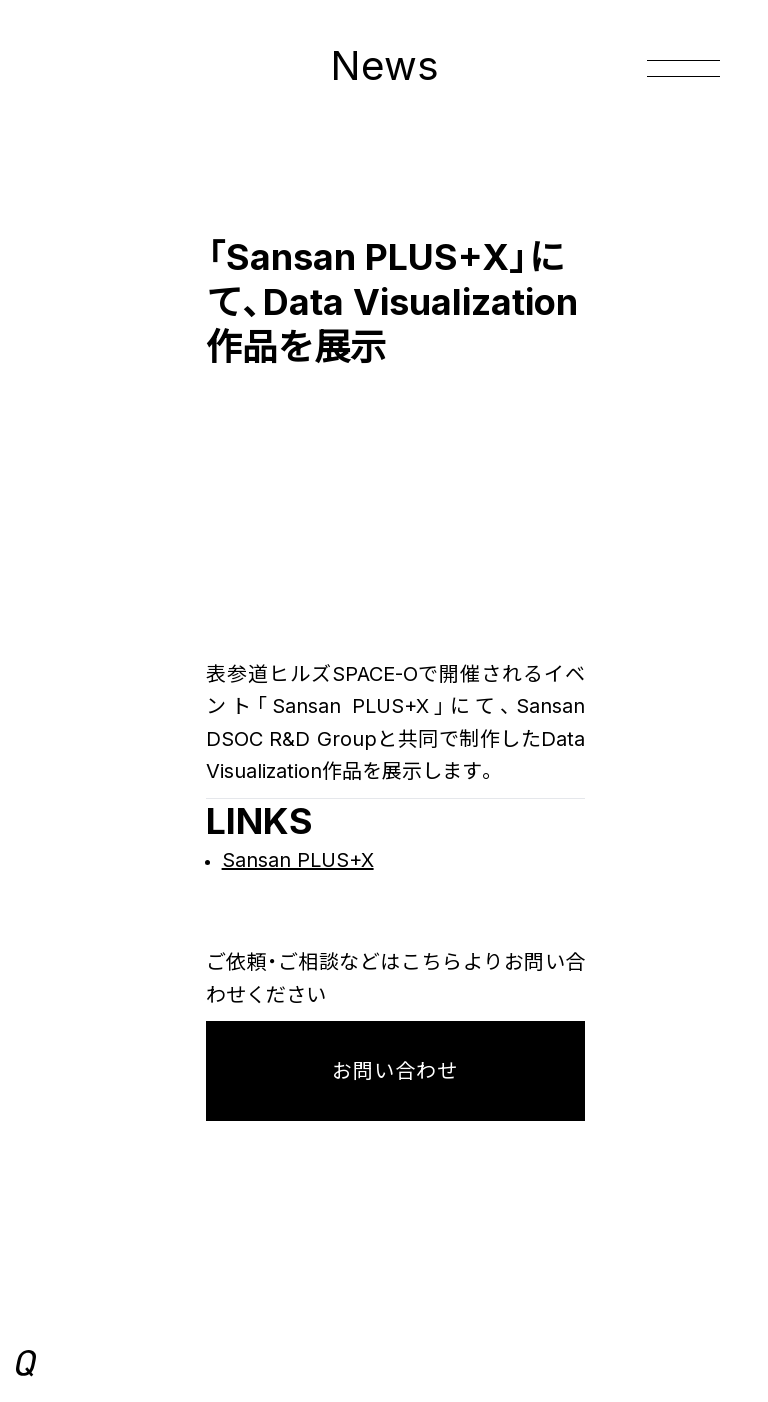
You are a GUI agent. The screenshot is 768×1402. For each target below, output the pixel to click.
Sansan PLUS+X (298, 860)
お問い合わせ (395, 1071)
